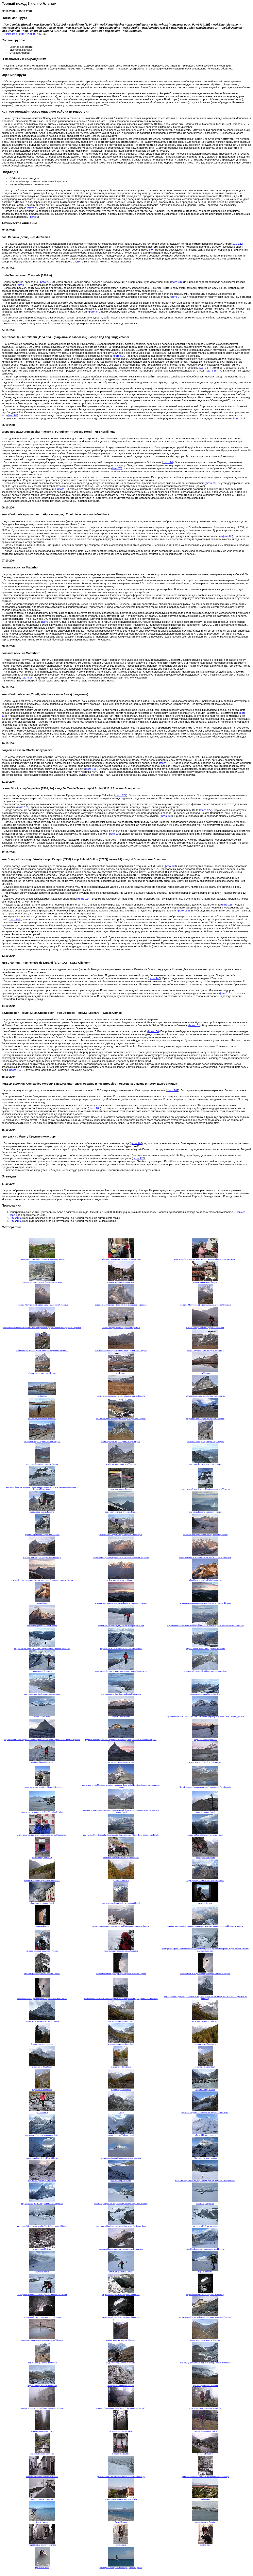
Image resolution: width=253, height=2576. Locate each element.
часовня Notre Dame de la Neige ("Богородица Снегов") (120, 2407)
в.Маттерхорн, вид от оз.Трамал (42, 1372)
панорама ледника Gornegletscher (205, 1693)
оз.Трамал (121, 1372)
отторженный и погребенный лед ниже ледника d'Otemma (205, 2316)
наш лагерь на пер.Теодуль (42, 1511)
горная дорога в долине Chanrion (121, 2339)
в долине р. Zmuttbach (42, 2066)
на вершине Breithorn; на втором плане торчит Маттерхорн (121, 1670)
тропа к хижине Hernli (205, 1811)
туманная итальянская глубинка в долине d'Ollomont (42, 2407)
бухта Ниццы (42, 2521)
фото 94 (47, 621)
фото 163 (94, 1108)
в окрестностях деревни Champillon (205, 2407)
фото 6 (33, 216)
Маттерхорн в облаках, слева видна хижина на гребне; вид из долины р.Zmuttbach (121, 1998)
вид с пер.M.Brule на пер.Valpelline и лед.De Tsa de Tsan (121, 2225)
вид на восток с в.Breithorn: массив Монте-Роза (121, 1648)
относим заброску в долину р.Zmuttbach (42, 1879)
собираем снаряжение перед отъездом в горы (121, 1258)
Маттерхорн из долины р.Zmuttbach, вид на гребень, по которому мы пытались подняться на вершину (205, 1997)
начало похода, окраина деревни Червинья (121, 1327)
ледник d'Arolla (42, 2271)
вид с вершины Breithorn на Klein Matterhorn (121, 1693)
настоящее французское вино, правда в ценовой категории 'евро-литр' (205, 1258)
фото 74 (168, 462)
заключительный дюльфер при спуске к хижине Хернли (121, 1973)
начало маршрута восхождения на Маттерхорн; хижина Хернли (121, 1925)
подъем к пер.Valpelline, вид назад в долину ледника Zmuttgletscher (205, 2180)
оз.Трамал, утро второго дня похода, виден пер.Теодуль (120, 1418)
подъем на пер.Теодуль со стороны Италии (205, 1418)
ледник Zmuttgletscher (205, 2089)
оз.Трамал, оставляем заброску (42, 1418)
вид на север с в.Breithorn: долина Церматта (205, 1648)
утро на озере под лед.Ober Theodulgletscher (42, 1786)
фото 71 (239, 418)
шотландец (120, 2544)
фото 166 (136, 1143)
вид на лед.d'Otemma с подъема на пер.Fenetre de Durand (205, 2362)
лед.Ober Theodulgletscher (205, 1739)
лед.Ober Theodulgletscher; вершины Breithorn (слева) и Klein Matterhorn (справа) (121, 1739)
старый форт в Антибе (205, 2521)
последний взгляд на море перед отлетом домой (121, 2567)
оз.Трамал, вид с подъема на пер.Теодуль (42, 1440)
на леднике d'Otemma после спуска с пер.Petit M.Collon (42, 2294)
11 (237, 243)
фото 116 (90, 768)
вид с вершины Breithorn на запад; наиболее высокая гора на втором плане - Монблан (205, 1625)
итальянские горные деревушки (121, 1281)
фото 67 (12, 415)
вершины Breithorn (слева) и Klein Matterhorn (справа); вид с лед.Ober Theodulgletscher (205, 1716)
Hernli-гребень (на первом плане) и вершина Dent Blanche (205, 1786)
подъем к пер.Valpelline (121, 2180)
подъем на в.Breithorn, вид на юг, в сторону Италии (121, 1625)
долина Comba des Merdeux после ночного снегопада (120, 2476)
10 (233, 243)
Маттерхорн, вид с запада (205, 2157)
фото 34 (93, 311)
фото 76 (63, 488)
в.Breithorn (42, 1602)
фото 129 (170, 866)
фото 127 (205, 810)
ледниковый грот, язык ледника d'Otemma (121, 2294)
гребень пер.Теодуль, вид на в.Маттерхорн (42, 1556)
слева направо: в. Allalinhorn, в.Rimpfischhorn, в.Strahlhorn (205, 1556)
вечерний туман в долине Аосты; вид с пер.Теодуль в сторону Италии (42, 1579)
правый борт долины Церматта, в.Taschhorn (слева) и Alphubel (121, 1556)
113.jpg (121, 2111)
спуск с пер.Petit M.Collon (121, 2271)
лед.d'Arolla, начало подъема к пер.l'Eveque (205, 2248)
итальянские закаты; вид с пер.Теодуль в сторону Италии (120, 1602)
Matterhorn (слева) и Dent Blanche (42, 1625)
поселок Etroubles (205, 2453)
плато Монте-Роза (42, 1716)
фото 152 (194, 1025)
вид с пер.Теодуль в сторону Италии (42, 1463)
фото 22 (44, 281)
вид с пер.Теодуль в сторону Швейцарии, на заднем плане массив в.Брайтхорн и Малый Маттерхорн (42, 1487)
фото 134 (84, 898)
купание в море (42, 2567)
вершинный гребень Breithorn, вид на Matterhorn (205, 1670)
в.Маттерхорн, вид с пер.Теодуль (121, 1463)
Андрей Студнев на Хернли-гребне (42, 1950)
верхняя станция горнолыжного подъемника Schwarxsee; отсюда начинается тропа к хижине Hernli (121, 1810)
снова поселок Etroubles (42, 2498)
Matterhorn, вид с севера (42, 2043)
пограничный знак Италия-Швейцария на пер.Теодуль (205, 1488)
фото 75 (116, 468)
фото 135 (226, 904)
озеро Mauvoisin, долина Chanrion (205, 2339)
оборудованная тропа (205, 1857)
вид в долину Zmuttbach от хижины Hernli (205, 1879)
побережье (205, 2498)
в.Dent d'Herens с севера (205, 2134)
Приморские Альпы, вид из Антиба (121, 2498)
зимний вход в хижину (42, 1857)
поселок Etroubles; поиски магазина (42, 2476)
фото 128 (166, 815)
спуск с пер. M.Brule (42, 2248)
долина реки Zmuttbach (205, 2043)
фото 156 (153, 1031)
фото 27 (176, 296)
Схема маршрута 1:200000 (20, 33)
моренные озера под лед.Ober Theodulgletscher (42, 1811)
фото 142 (14, 919)
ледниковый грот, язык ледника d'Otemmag (205, 2294)
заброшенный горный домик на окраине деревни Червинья (42, 1349)
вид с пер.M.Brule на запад (205, 2225)
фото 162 (15, 1069)
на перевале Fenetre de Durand (121, 2385)
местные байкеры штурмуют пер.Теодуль (205, 1440)
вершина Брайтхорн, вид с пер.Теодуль (42, 1534)
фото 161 (172, 1090)
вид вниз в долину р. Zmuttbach (42, 2180)
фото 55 (212, 370)
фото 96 (28, 677)
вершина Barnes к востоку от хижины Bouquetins (121, 2248)
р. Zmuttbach (42, 2111)
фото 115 (165, 762)
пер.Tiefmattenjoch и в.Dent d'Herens (42, 2157)
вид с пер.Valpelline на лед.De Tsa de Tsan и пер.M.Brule (42, 2225)
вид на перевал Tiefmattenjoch (121, 2134)
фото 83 (227, 536)
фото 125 (22, 807)
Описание (15, 1217)
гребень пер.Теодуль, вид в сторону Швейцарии (120, 1534)
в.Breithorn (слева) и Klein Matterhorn (205, 1579)
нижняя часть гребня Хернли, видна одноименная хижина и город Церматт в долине (205, 1925)
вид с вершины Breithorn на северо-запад (42, 1693)
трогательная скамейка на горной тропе (121, 1857)
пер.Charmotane (205, 2271)
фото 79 (210, 483)
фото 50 (118, 355)
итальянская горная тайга (42, 2430)
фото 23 (176, 281)
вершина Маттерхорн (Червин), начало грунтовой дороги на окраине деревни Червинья (42, 1327)
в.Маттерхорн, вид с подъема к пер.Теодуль (205, 1395)
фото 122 (120, 795)
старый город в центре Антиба (42, 2544)
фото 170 (138, 1158)
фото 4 (32, 207)
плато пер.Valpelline (205, 2202)
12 (241, 243)
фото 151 (225, 993)
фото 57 (205, 367)
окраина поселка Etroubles (42, 2453)
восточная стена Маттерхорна (121, 1761)
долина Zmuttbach (121, 1879)
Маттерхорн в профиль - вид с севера (42, 2020)
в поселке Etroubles (120, 2453)
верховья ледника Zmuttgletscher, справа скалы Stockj (205, 2111)
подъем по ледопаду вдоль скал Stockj (42, 2134)
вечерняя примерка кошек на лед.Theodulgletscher (205, 1534)
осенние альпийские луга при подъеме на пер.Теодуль (121, 1395)
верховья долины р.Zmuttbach (121, 2020)
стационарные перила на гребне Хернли (42, 1973)
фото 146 (154, 978)
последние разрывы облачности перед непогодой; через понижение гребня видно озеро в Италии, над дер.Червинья (205, 1949)
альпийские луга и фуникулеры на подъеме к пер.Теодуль (121, 1349)
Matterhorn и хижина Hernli (42, 1902)
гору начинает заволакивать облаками (121, 1950)
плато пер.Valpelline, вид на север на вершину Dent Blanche (120, 2202)
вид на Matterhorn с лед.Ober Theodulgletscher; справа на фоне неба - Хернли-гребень (42, 1739)
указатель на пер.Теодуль (121, 1488)
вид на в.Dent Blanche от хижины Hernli (205, 1834)
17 (74, 261)
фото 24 (22, 284)
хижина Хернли (205, 1902)
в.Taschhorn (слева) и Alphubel (120, 1579)
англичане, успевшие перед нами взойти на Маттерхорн (42, 1834)
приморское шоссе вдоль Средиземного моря (42, 1281)
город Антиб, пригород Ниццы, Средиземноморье (42, 1258)
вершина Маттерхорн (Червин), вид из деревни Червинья (42, 1304)
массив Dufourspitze (121, 1716)
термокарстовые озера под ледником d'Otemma (42, 2339)
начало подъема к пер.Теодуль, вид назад (205, 1349)
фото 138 (183, 910)
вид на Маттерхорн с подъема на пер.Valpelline (42, 2202)
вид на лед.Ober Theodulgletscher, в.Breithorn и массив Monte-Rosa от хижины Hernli (121, 1834)
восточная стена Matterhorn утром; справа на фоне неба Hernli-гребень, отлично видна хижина (121, 1785)
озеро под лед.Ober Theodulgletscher (205, 1761)
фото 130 (114, 833)
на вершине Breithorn (42, 1670)
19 (78, 261)
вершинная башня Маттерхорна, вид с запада (121, 2157)
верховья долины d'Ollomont (205, 2385)
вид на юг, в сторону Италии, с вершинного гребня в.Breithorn (42, 1648)
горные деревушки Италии (205, 1281)
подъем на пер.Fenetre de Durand (42, 2362)
